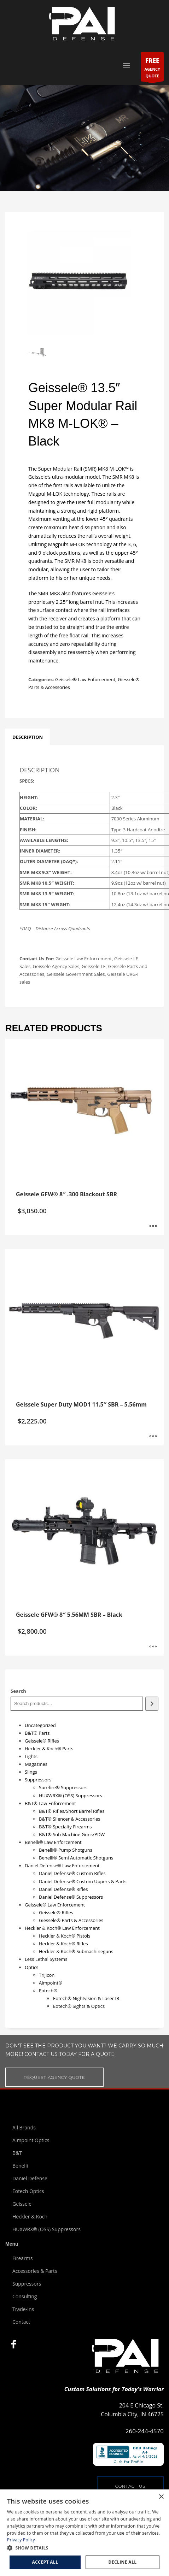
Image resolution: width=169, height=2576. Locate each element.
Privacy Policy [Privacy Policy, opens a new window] (21, 2540)
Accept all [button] (45, 2562)
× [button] (161, 2497)
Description (27, 737)
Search (18, 1691)
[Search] (151, 1703)
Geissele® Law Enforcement (85, 679)
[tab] (27, 737)
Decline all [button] (123, 2562)
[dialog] (84, 2532)
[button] (84, 2547)
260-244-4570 (145, 2431)
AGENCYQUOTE (152, 68)
